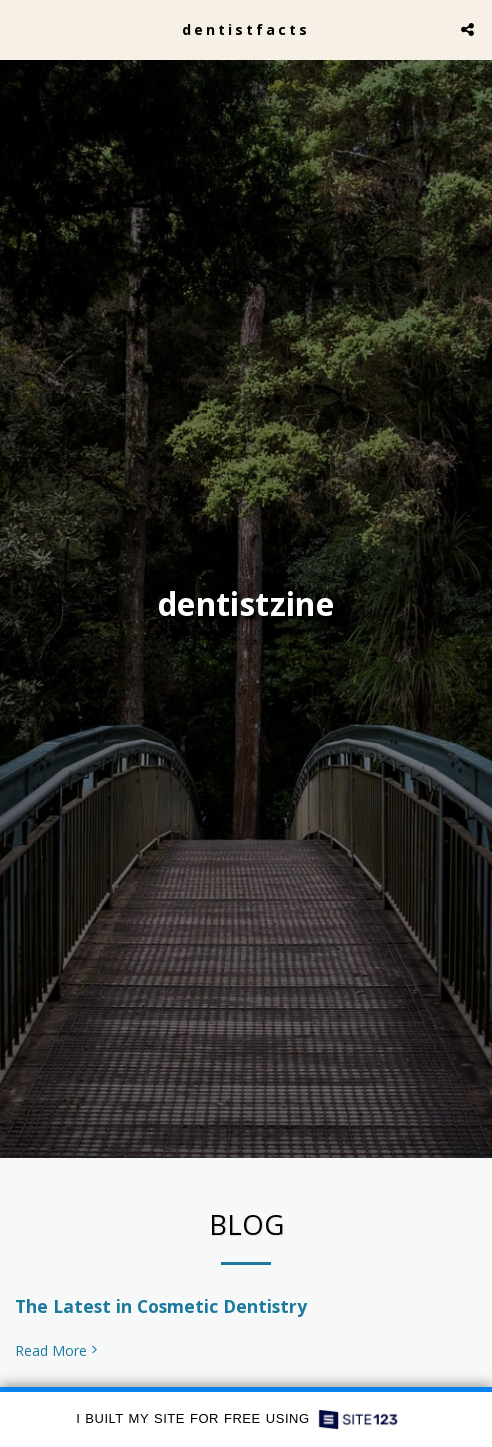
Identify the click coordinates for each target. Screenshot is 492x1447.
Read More (58, 1356)
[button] (22, 28)
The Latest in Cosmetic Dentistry (161, 1311)
